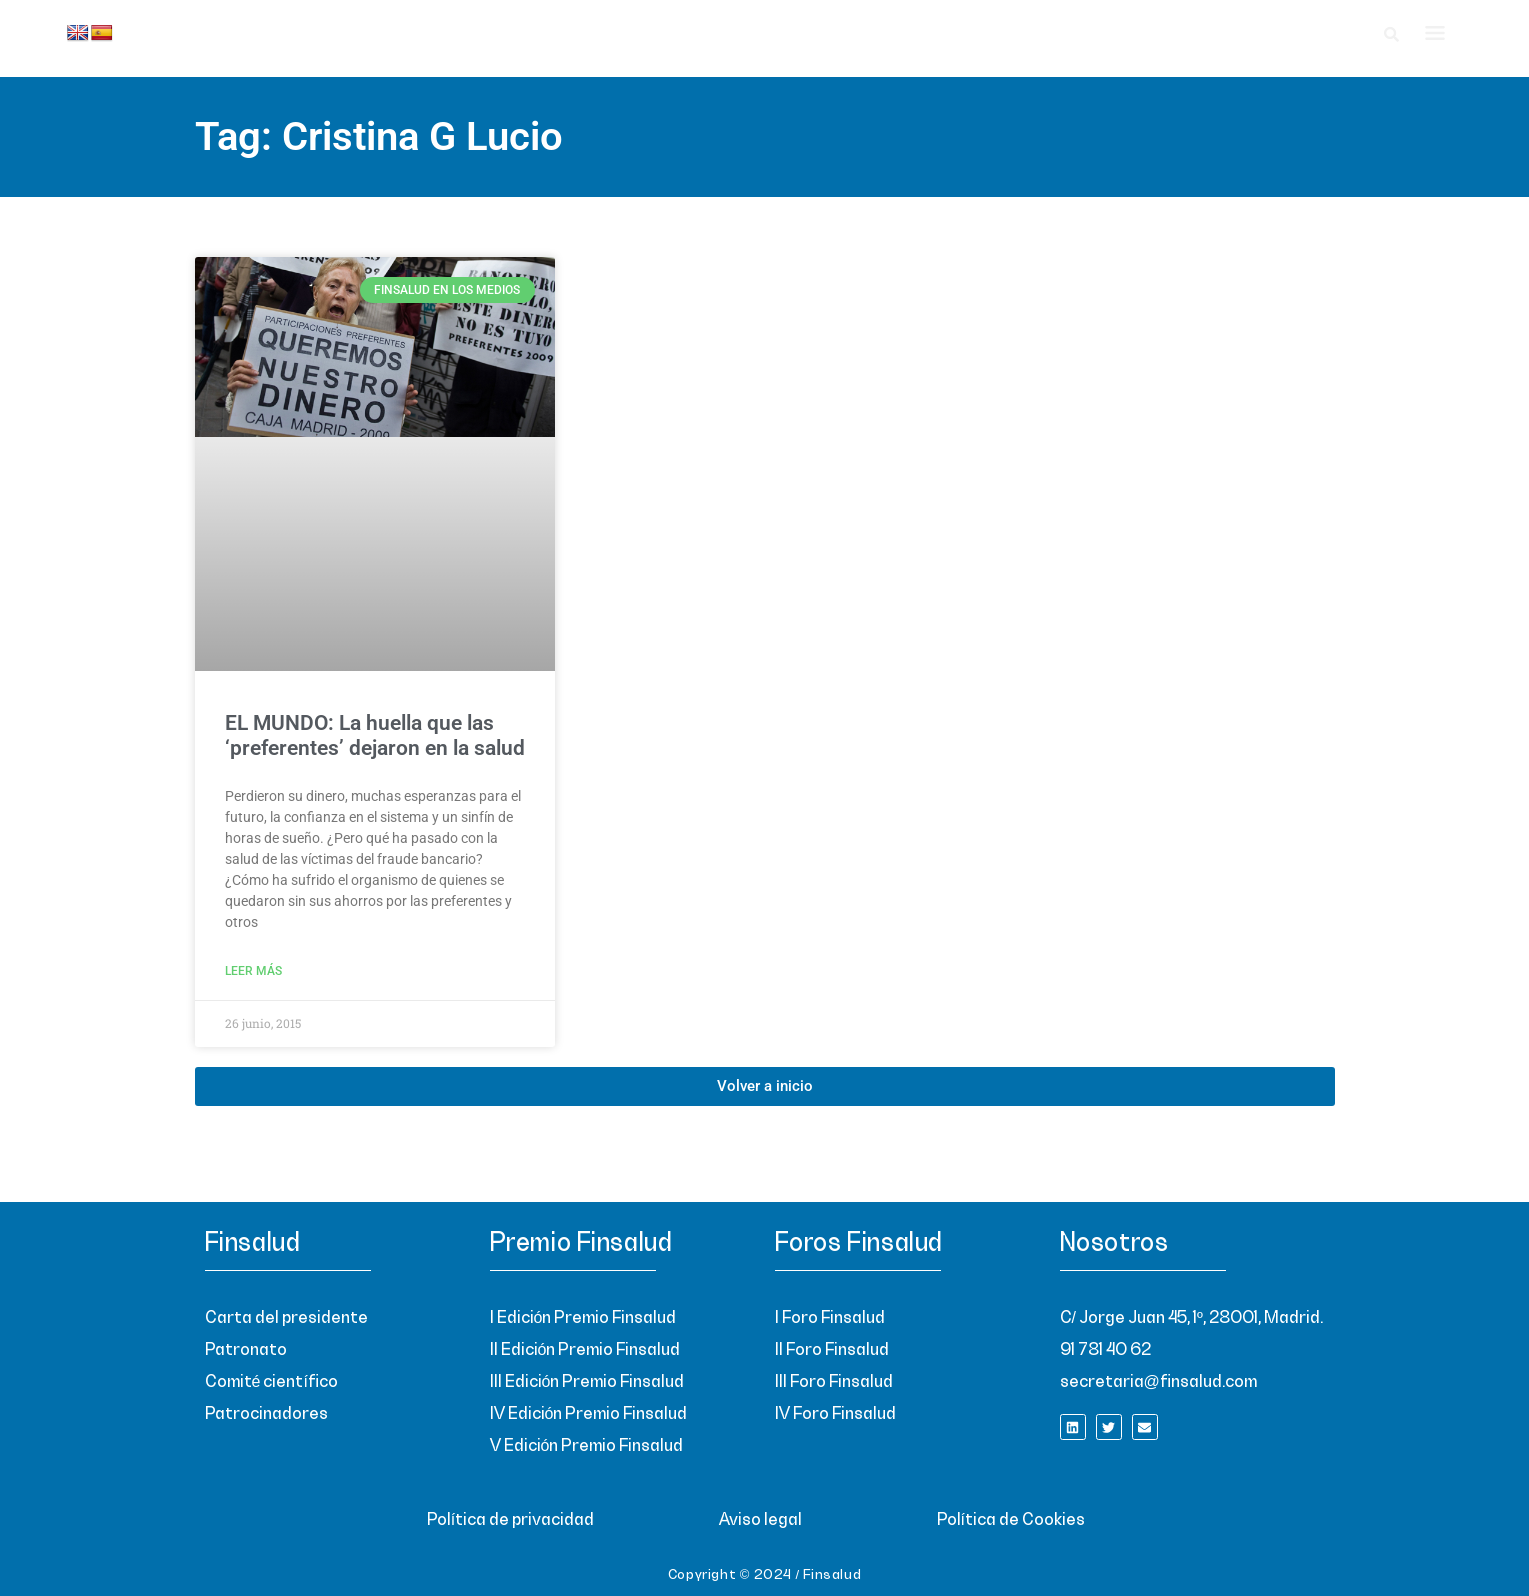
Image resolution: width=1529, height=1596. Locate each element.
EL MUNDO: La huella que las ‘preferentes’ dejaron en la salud (375, 735)
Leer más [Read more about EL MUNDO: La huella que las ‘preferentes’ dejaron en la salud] (253, 971)
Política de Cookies (1011, 1520)
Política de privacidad (510, 1520)
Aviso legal (760, 1520)
